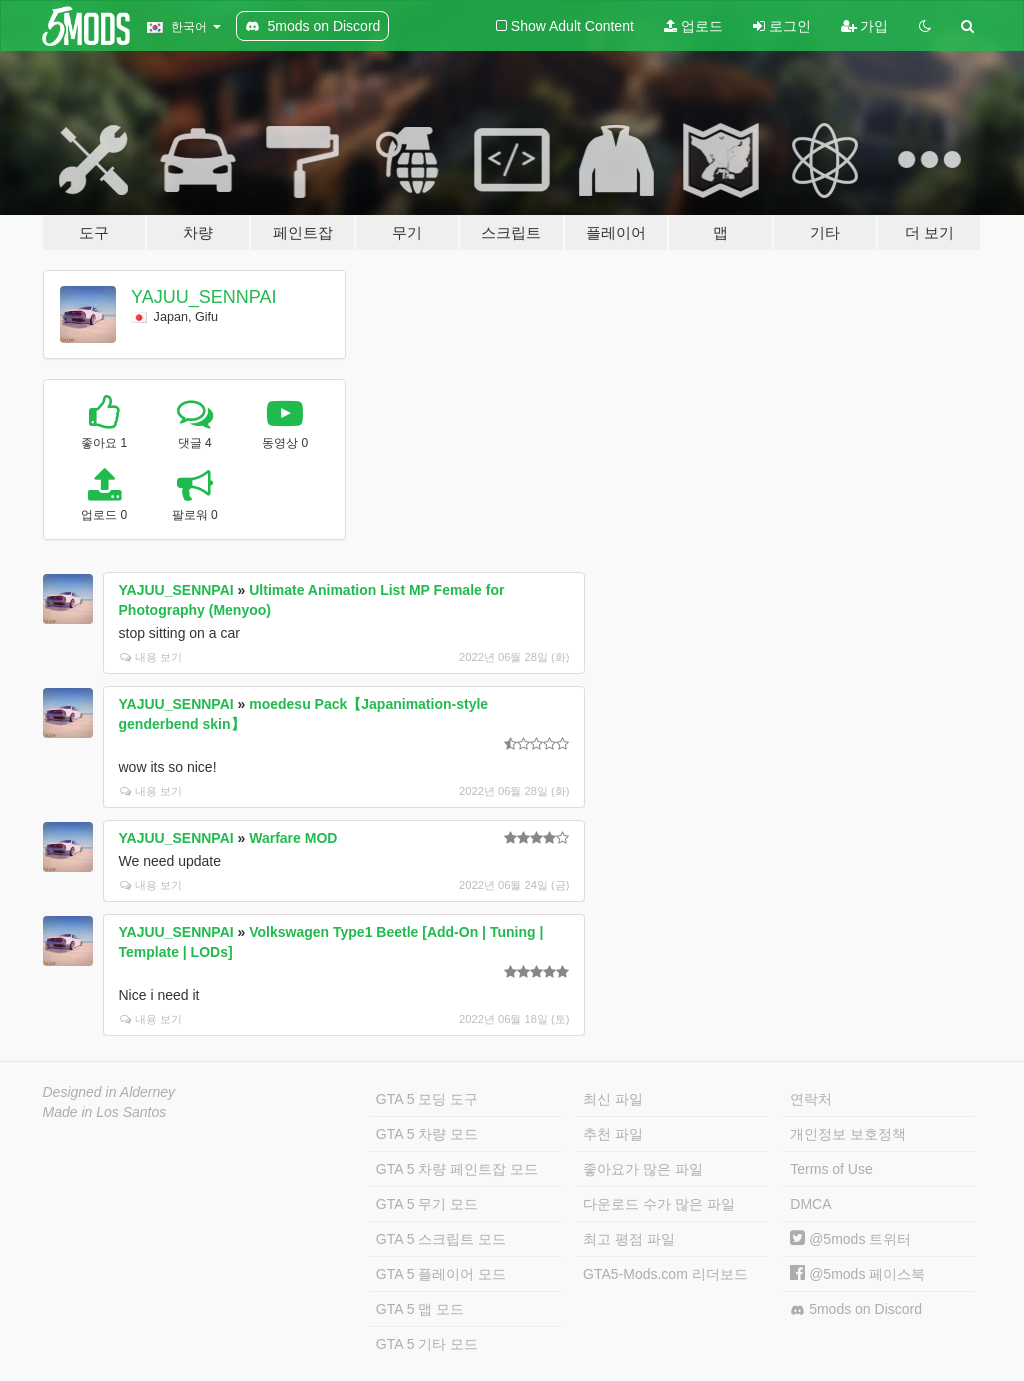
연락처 (811, 1099)
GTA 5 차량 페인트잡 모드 (457, 1169)
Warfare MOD (293, 838)
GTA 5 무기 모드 (427, 1204)
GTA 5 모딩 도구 (427, 1099)
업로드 (693, 26)
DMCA (810, 1204)
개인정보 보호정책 (848, 1134)
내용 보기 (151, 657)
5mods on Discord (856, 1309)
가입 (865, 26)
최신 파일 (613, 1099)
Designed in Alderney (109, 1092)
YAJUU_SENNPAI (203, 297)
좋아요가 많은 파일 (643, 1169)
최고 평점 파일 (629, 1239)
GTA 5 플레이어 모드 (441, 1274)
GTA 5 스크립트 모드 (441, 1239)
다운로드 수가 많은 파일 (659, 1204)
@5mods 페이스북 (857, 1274)
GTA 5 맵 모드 (420, 1309)
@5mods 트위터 (850, 1239)
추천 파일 (613, 1134)
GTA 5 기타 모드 (427, 1344)
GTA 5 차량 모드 (427, 1134)
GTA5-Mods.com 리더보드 (665, 1274)
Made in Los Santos (105, 1112)
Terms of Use (831, 1169)
